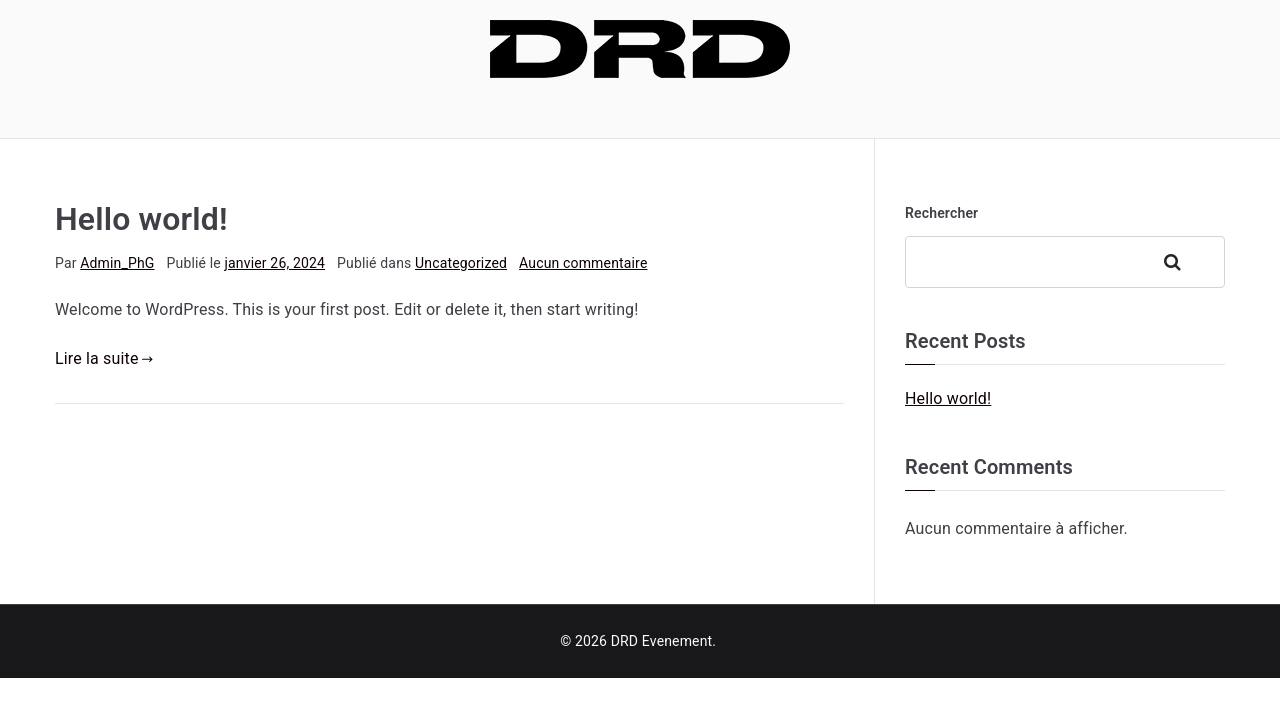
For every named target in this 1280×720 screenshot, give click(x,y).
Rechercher (941, 213)
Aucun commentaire (583, 263)
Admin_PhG (117, 263)
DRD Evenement (662, 641)
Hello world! (141, 219)
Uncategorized (461, 263)
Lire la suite (104, 358)
